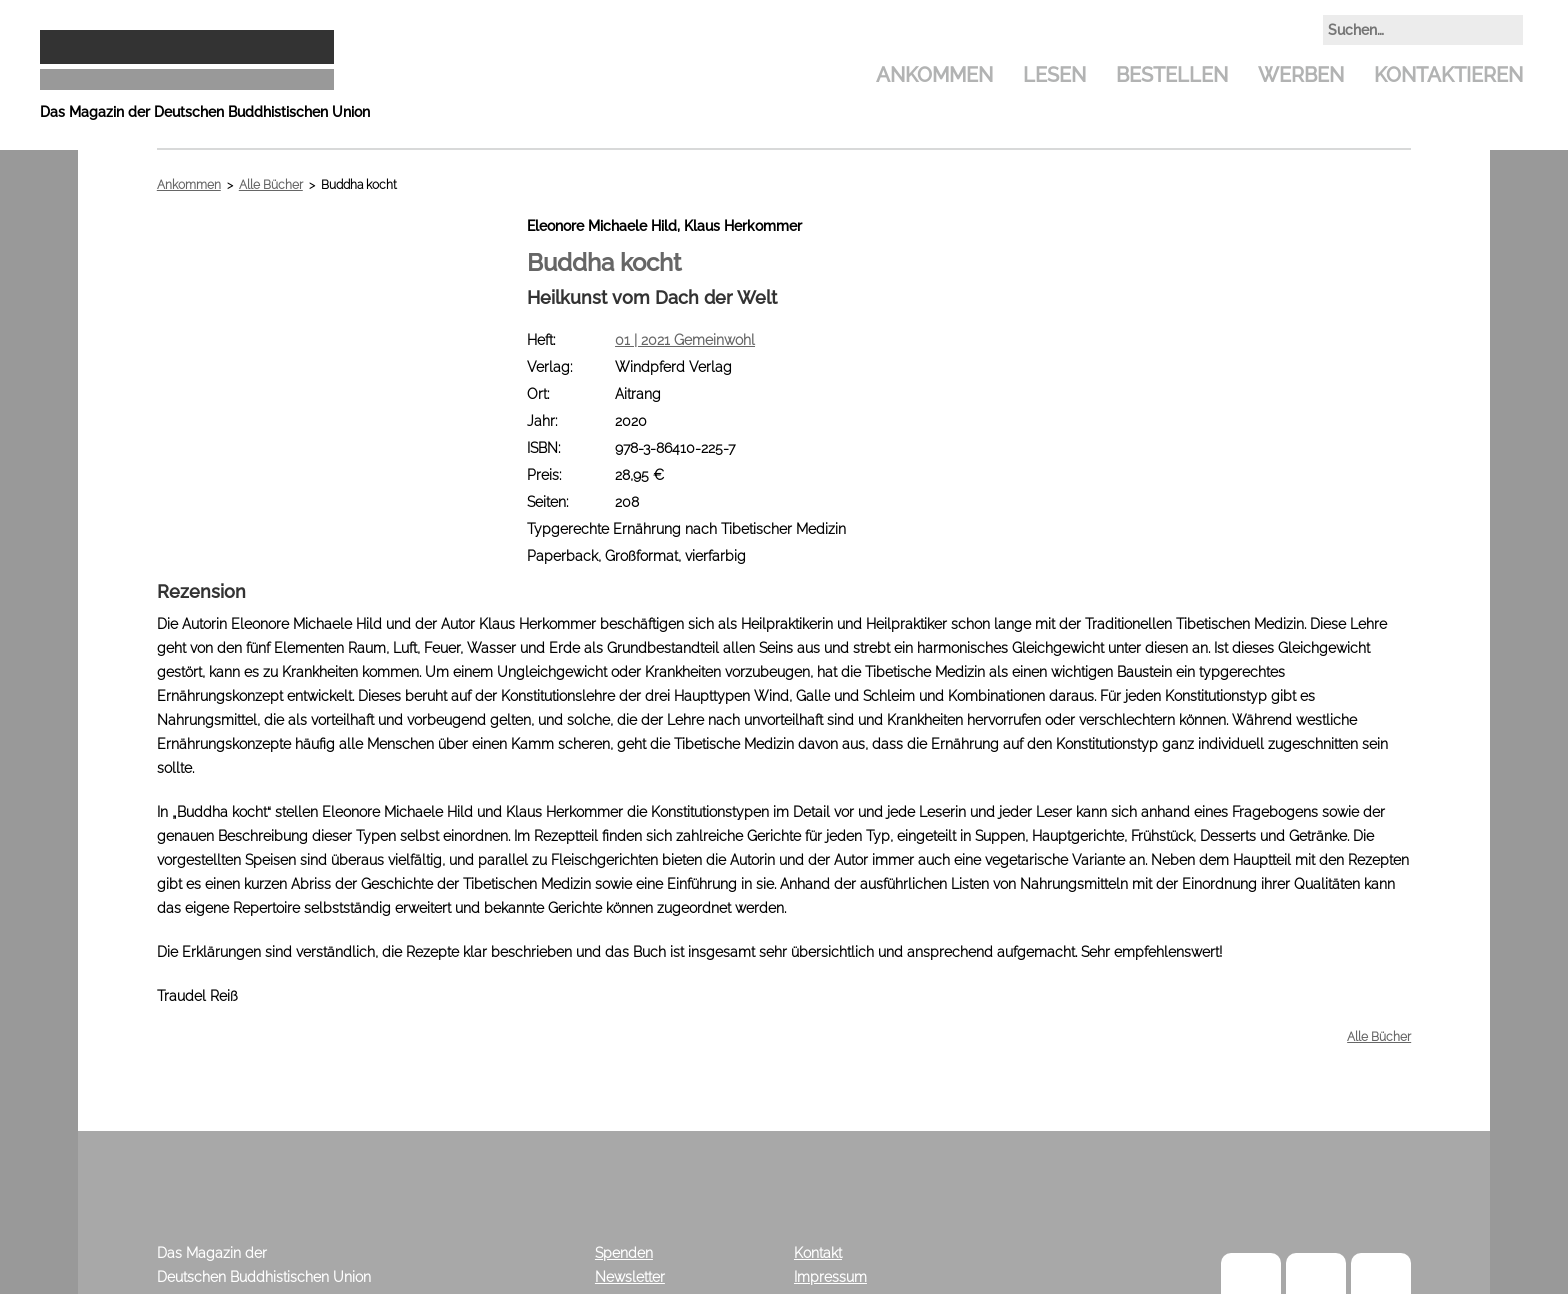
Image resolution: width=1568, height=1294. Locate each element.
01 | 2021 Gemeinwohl (685, 340)
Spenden (624, 1253)
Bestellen (1172, 75)
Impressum (830, 1277)
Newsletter (630, 1277)
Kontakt (818, 1253)
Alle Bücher (271, 185)
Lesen (1054, 75)
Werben (1301, 75)
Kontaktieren (1448, 75)
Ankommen (934, 75)
